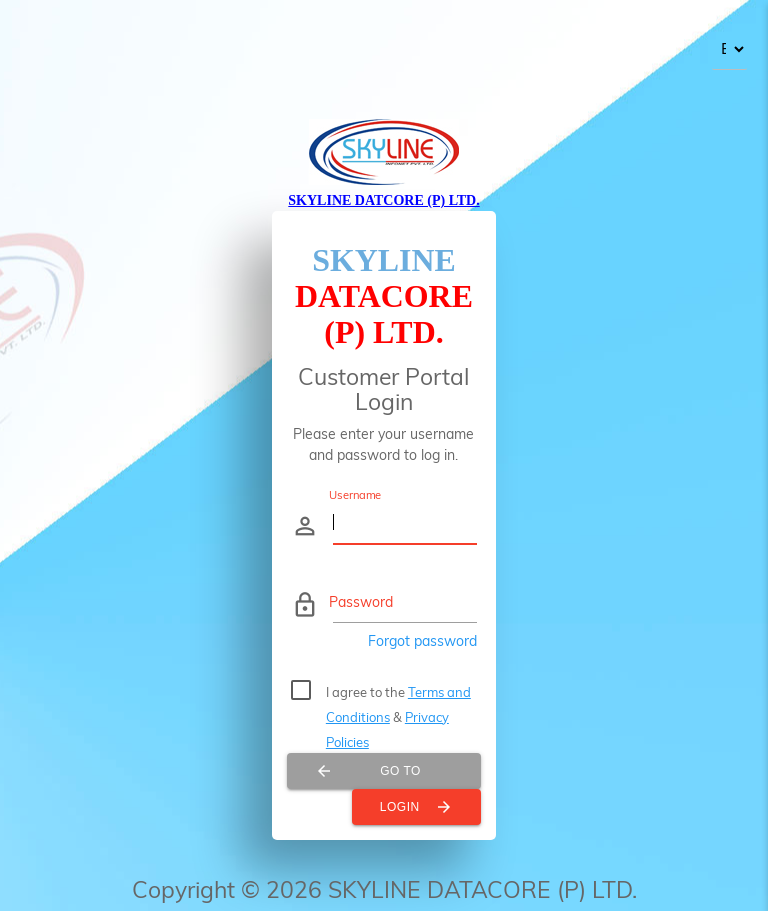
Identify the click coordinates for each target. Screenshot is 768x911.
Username (355, 494)
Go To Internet (368, 771)
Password (361, 602)
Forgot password (422, 641)
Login (416, 807)
